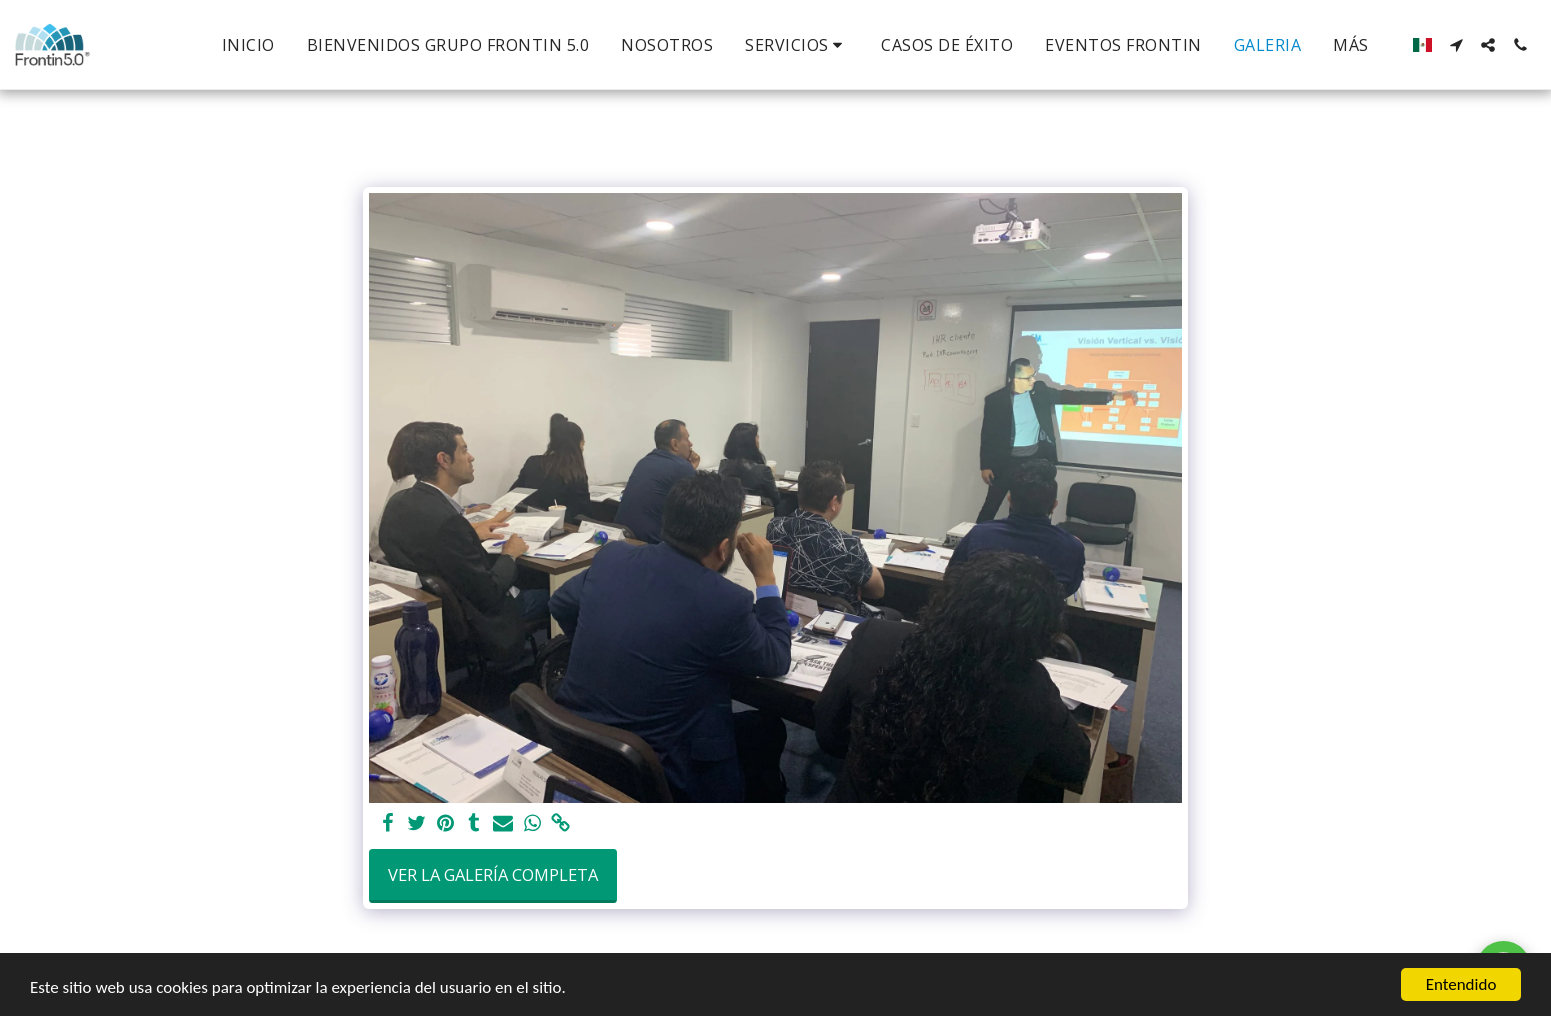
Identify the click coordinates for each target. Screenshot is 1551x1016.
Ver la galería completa (493, 874)
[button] (797, 45)
